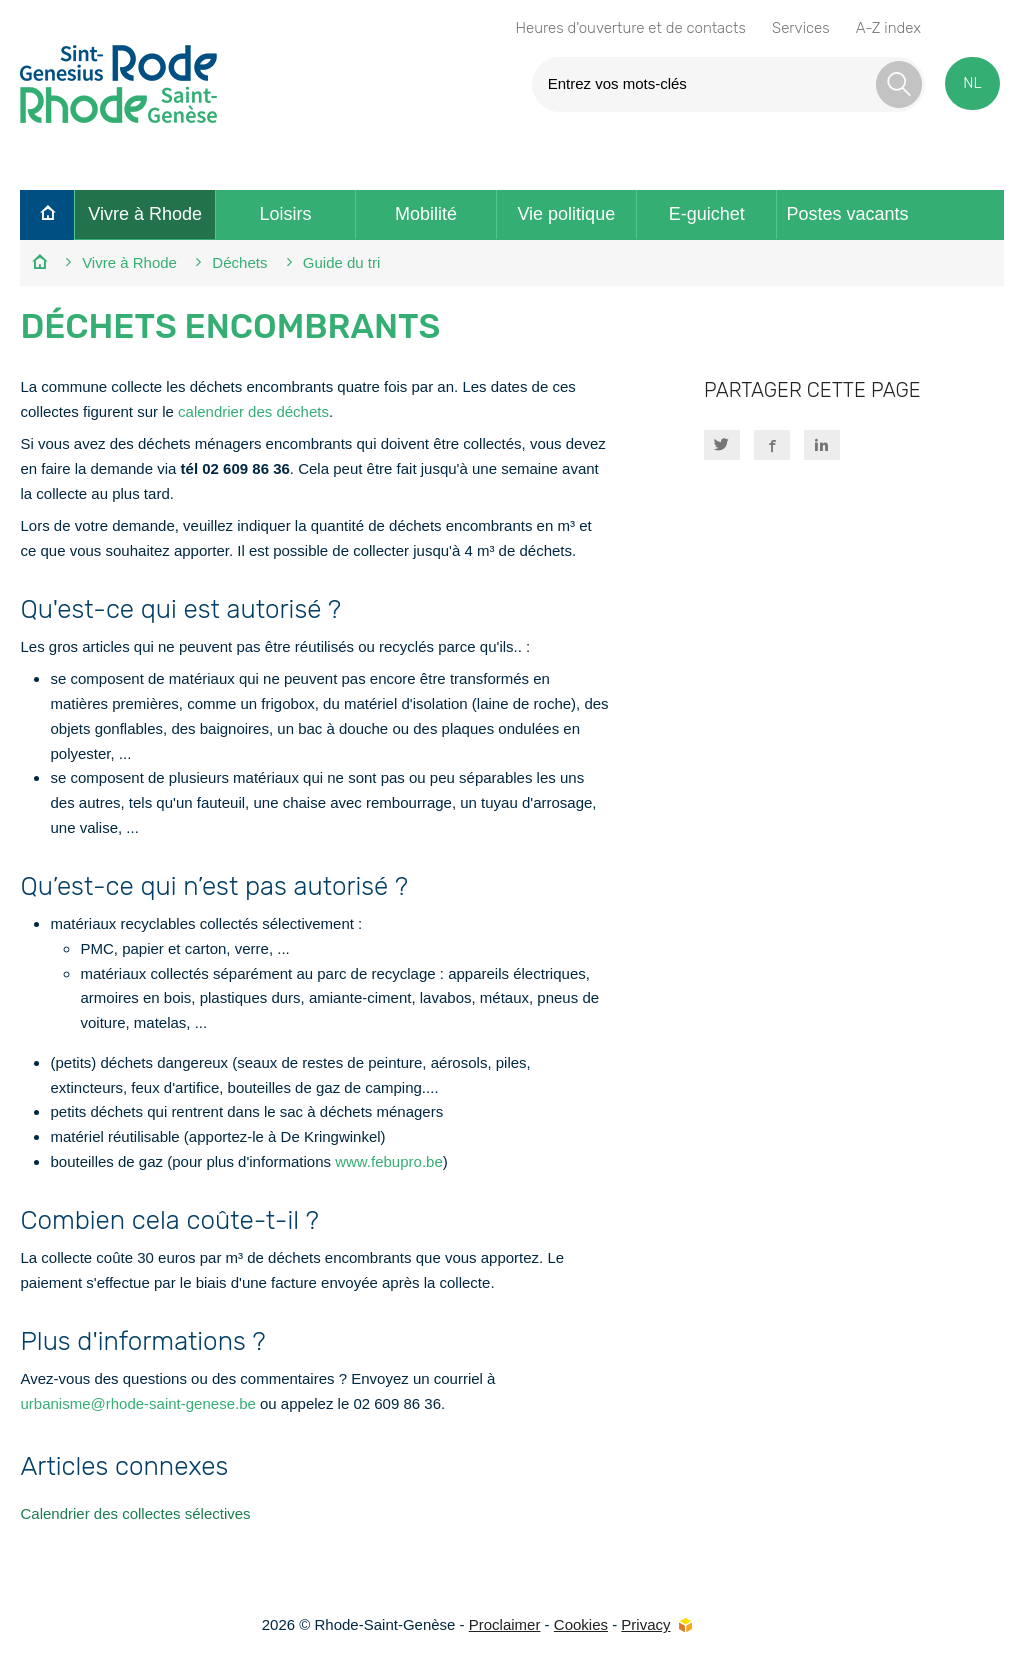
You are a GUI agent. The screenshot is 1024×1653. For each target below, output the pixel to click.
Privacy (645, 1624)
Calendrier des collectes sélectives (135, 1513)
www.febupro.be (389, 1161)
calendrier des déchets (253, 411)
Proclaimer (505, 1624)
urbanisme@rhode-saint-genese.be (137, 1403)
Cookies (581, 1624)
